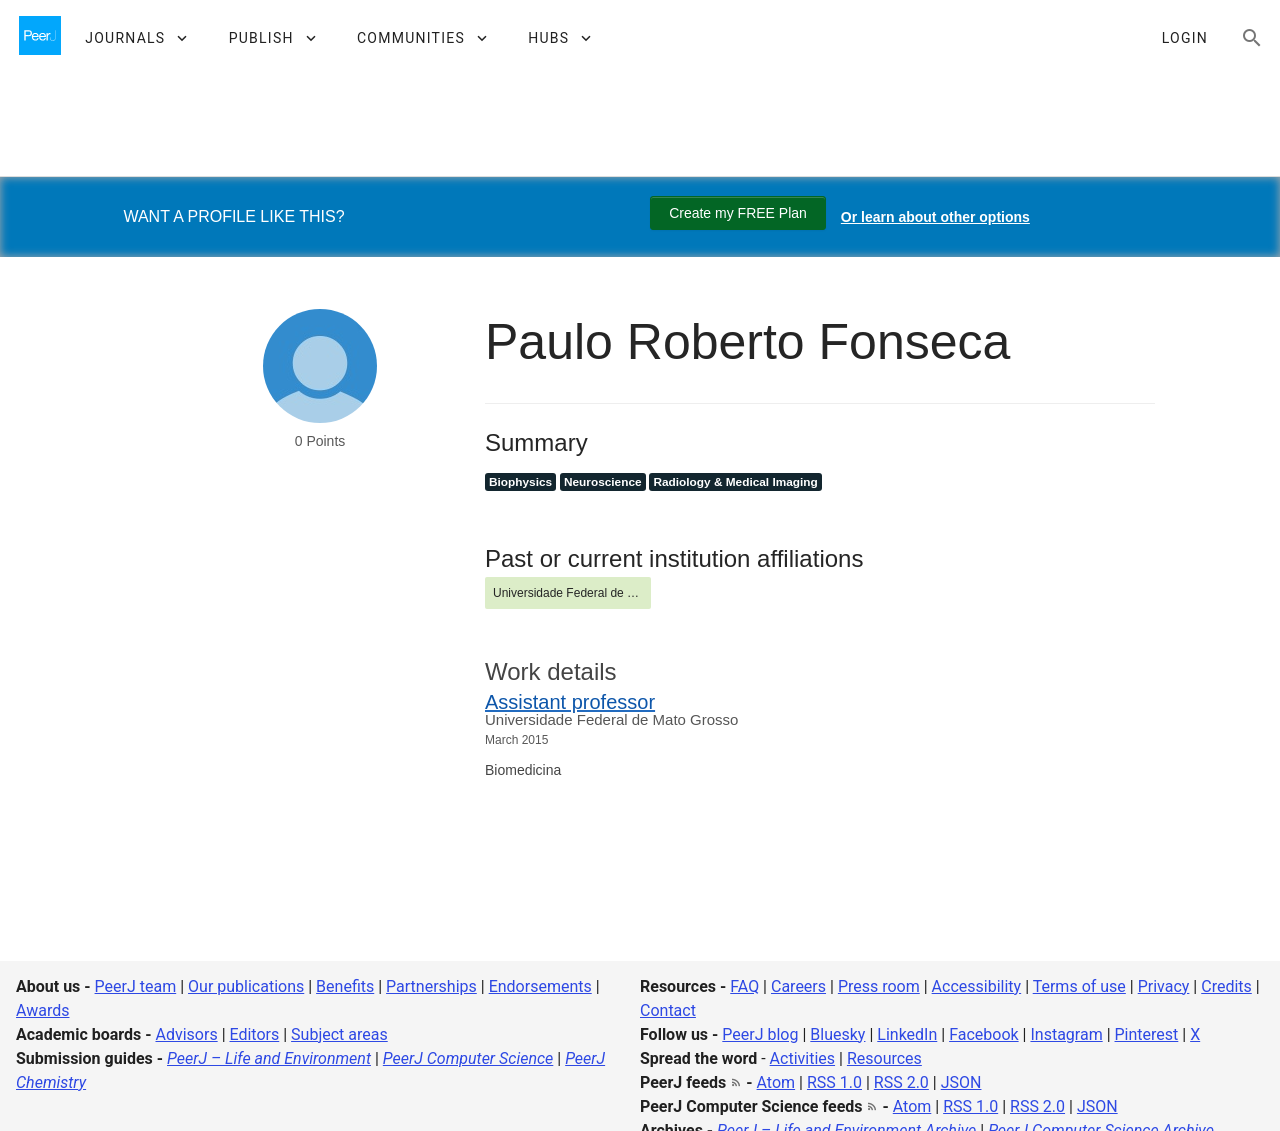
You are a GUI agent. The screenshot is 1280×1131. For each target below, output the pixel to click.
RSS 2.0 (901, 1082)
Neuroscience (603, 482)
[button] (135, 38)
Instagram (1066, 1034)
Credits (1226, 986)
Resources (884, 1058)
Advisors (186, 1034)
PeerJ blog (760, 1034)
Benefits (345, 986)
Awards (42, 1010)
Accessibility (977, 986)
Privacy (1164, 986)
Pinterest (1147, 1034)
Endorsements (540, 986)
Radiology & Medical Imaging (735, 482)
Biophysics (520, 482)
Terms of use (1079, 986)
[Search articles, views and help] (1252, 38)
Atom (776, 1082)
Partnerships (431, 986)
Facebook (983, 1034)
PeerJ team (136, 986)
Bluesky (837, 1034)
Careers (798, 986)
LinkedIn (907, 1034)
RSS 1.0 (834, 1082)
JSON (961, 1082)
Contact (668, 1010)
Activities (802, 1058)
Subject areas (339, 1034)
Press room (879, 986)
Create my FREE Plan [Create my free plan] (738, 213)
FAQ (744, 986)
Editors (255, 1034)
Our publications (246, 986)
